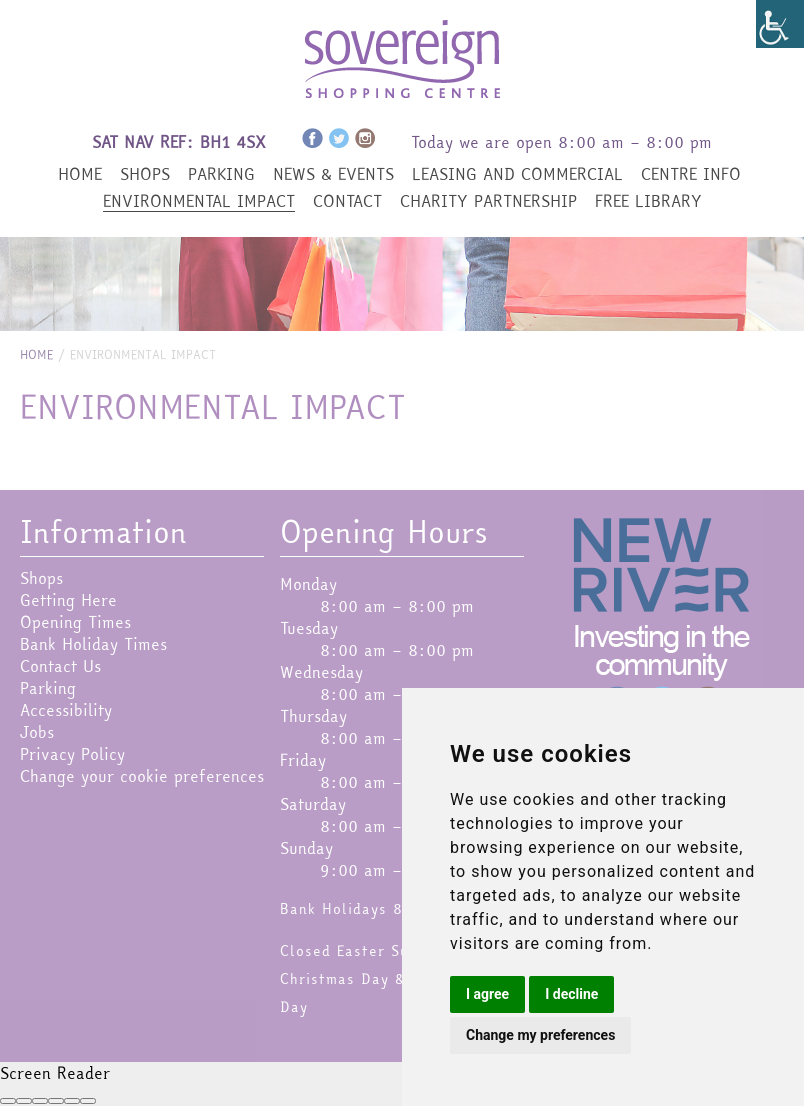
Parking (221, 174)
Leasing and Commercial (517, 174)
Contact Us (60, 666)
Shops (145, 174)
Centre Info (691, 174)
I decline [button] (571, 994)
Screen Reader (55, 1073)
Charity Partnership (488, 201)
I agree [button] (487, 994)
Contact (347, 201)
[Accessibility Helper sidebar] (780, 24)
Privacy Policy (72, 754)
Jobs (37, 732)
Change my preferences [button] (540, 1035)
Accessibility (66, 710)
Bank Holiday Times (93, 644)
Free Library (648, 201)
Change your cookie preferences (142, 776)
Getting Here (68, 600)
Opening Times (75, 622)
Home (80, 174)
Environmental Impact (199, 201)
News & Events (333, 174)
